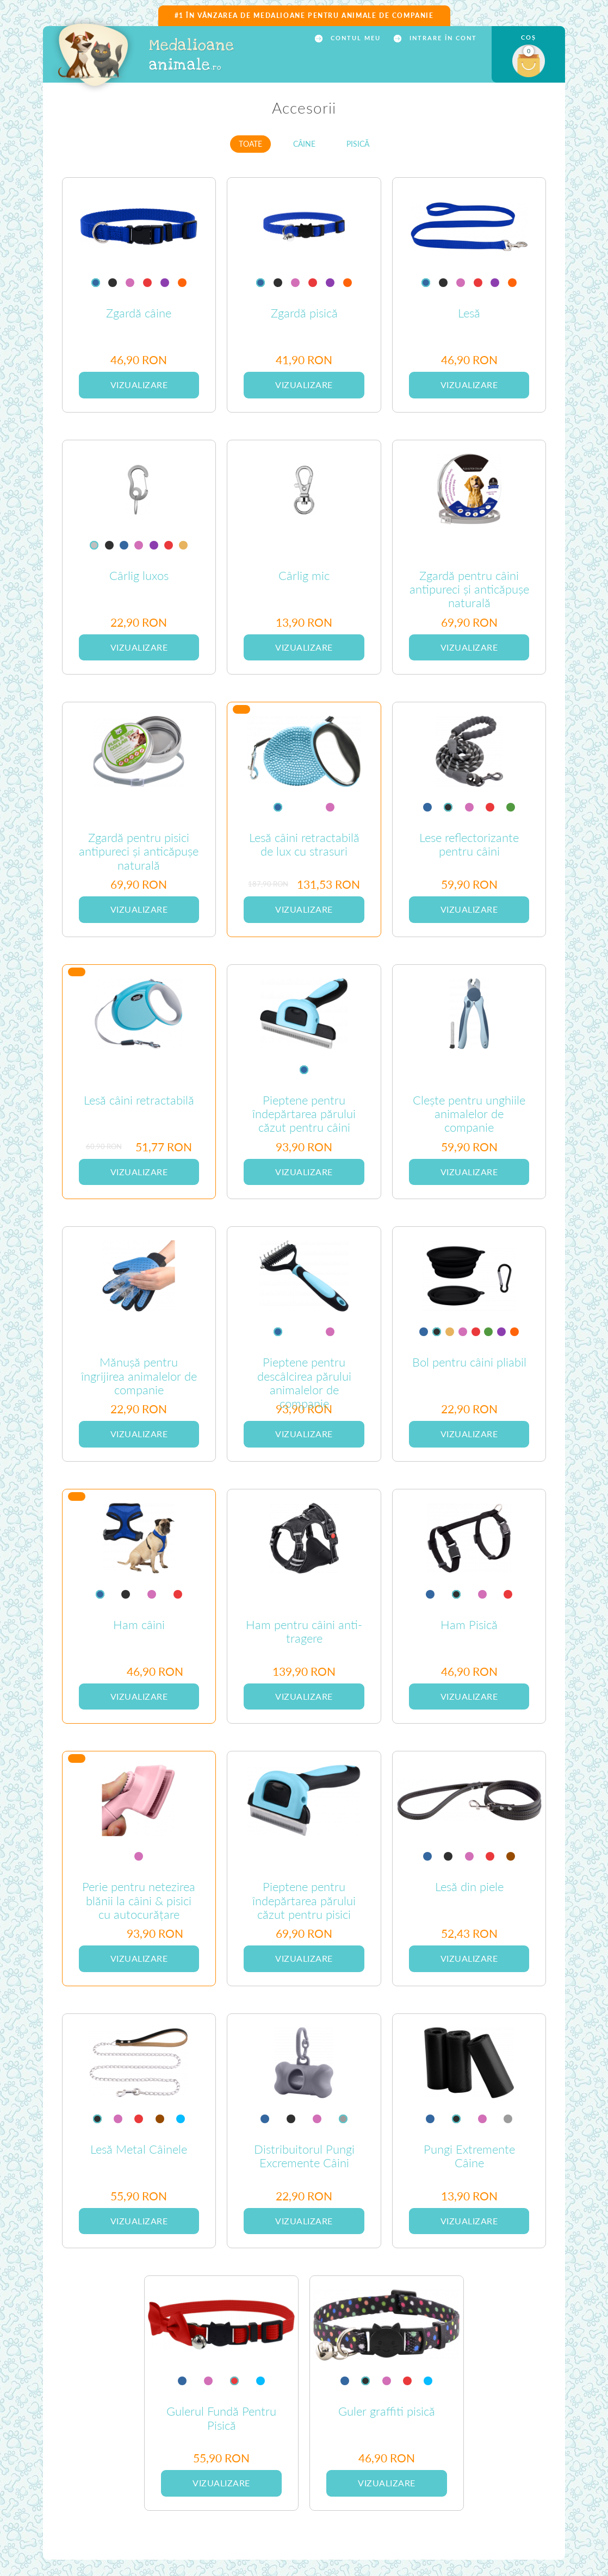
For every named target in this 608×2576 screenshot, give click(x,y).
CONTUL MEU (354, 38)
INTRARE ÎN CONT (442, 38)
